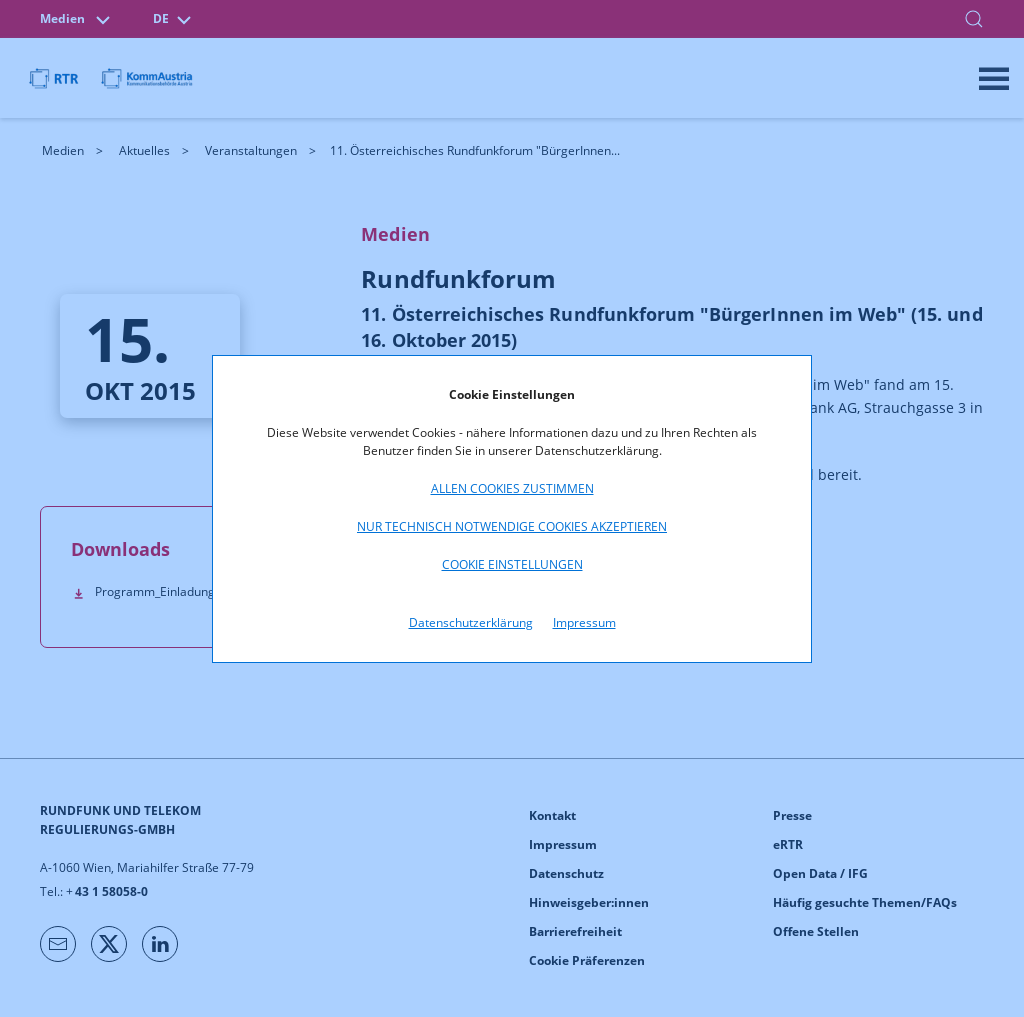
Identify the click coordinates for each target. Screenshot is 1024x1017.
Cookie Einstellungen (512, 564)
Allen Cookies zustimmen (512, 488)
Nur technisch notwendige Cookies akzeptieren (512, 526)
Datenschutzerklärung (471, 622)
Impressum (584, 622)
